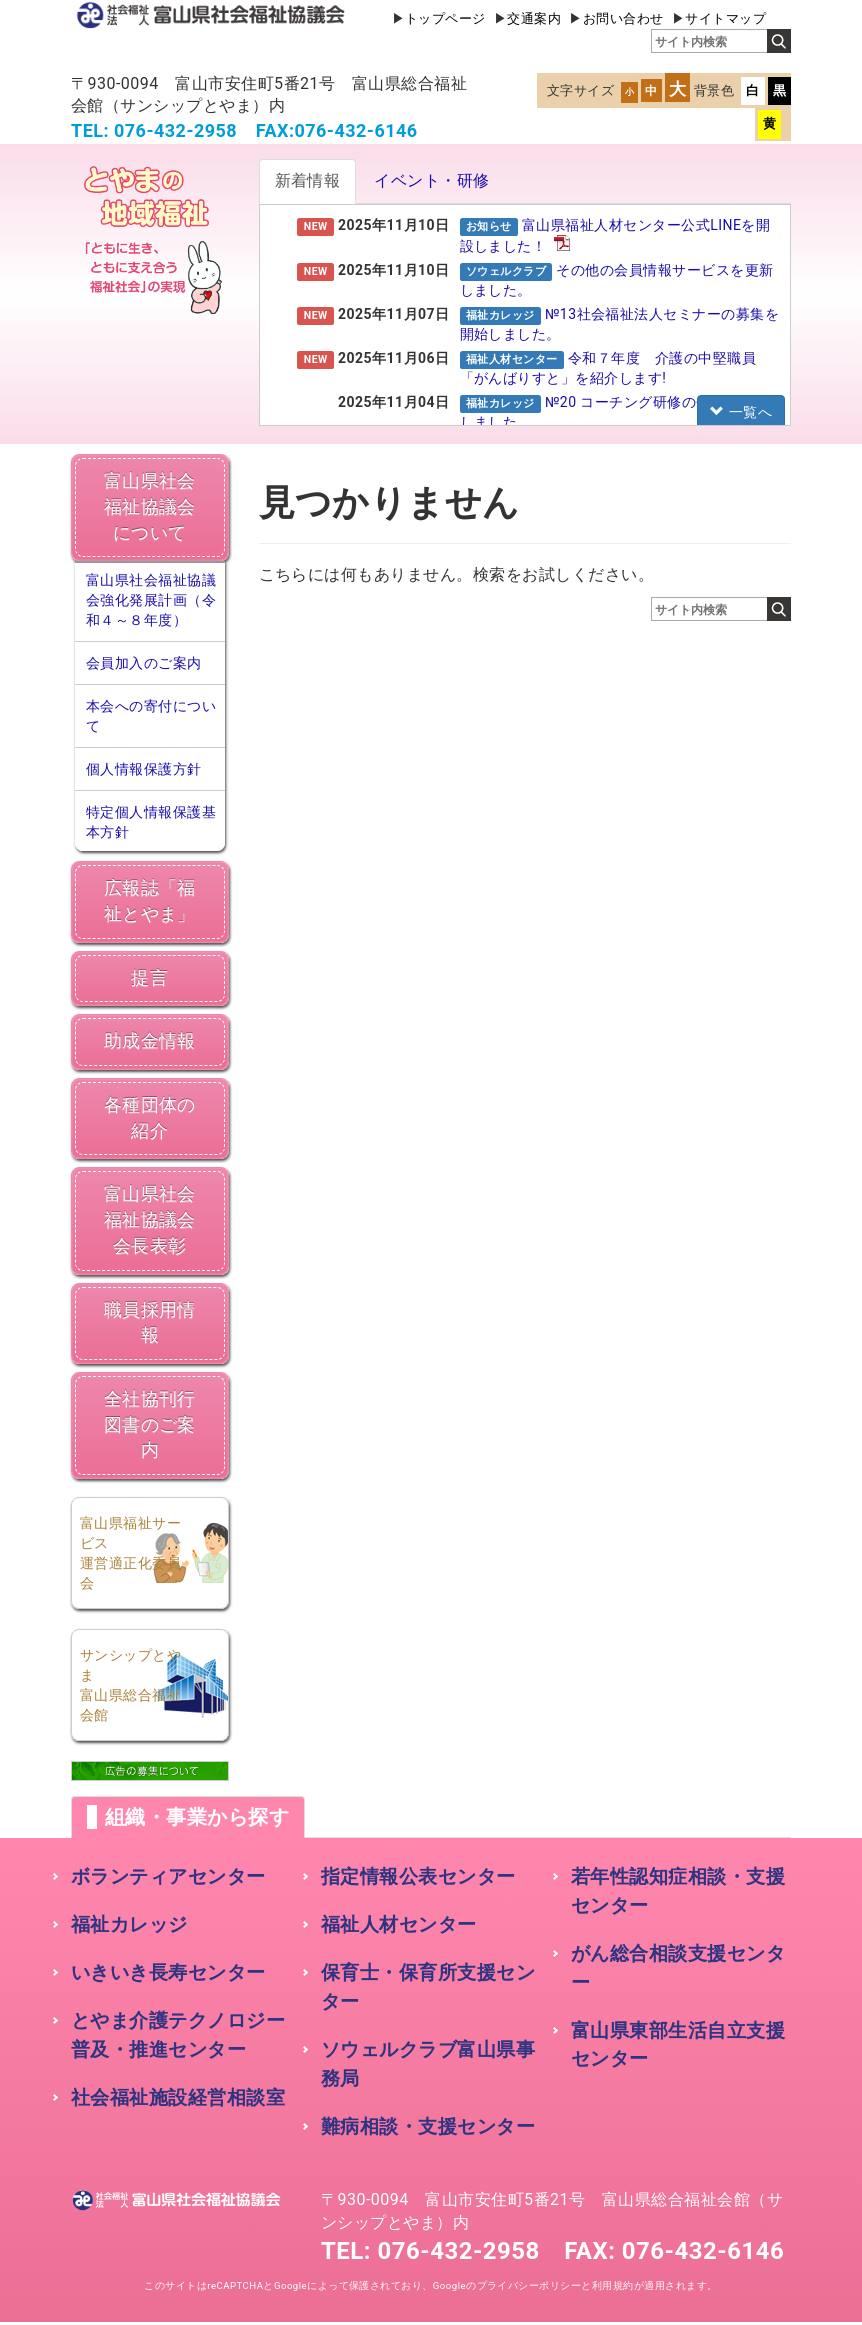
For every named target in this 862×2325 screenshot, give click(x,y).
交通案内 (534, 18)
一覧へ (741, 412)
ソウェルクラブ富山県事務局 (428, 2064)
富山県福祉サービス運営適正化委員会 (130, 1553)
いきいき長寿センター (168, 1972)
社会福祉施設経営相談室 (178, 2097)
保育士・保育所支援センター (428, 1987)
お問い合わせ (623, 18)
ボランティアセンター (168, 1876)
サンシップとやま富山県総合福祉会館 (130, 1685)
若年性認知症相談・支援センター (678, 1891)
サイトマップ (725, 18)
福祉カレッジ (129, 1924)
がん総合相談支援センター (678, 1968)
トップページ (445, 18)
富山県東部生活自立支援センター (678, 2045)
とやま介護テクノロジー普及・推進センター (178, 2035)
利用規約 (613, 2285)
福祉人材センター (399, 1924)
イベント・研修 (431, 180)
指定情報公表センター (418, 1876)
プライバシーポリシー (529, 2285)
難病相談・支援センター (428, 2126)
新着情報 (308, 180)
